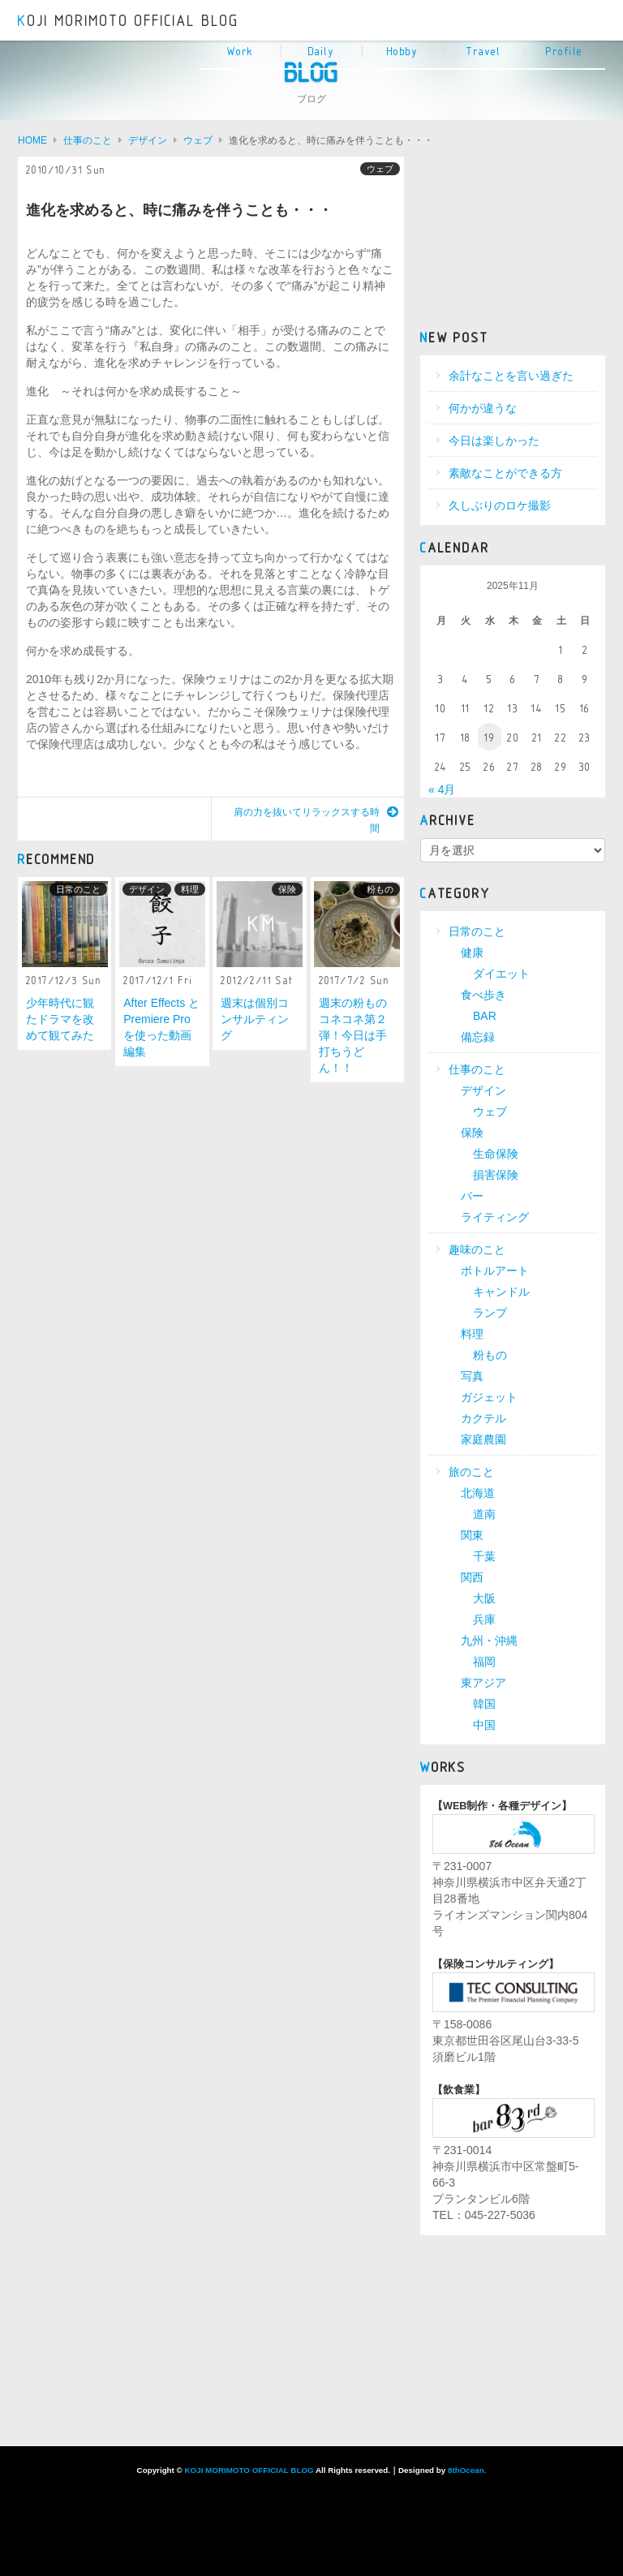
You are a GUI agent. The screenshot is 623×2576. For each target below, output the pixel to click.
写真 (472, 1376)
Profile (564, 51)
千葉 (484, 1556)
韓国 (484, 1703)
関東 (472, 1535)
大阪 (484, 1598)
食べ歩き (483, 994)
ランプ (490, 1312)
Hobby (403, 51)
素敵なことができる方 (505, 473)
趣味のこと (477, 1249)
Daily (321, 51)
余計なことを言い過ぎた (511, 375)
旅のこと (471, 1471)
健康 (472, 952)
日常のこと (78, 889)
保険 (287, 889)
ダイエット (501, 973)
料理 (190, 889)
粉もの (380, 889)
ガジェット (489, 1397)
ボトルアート (495, 1270)
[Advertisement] (512, 238)
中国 (484, 1724)
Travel (483, 51)
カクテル (483, 1418)
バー (472, 1195)
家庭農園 (483, 1439)
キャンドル (501, 1291)
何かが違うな (483, 408)
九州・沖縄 (489, 1640)
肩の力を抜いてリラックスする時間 (316, 820)
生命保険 (495, 1153)
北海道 (478, 1492)
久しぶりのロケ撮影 (500, 505)
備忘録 (478, 1036)
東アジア (483, 1682)
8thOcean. (467, 2470)
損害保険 (495, 1174)
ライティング (495, 1217)
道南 (484, 1513)
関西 (472, 1577)
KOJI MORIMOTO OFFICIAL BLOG (128, 21)
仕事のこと (477, 1069)
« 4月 (441, 789)
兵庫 (484, 1619)
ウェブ (380, 169)
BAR (484, 1015)
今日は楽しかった (494, 440)
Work (240, 51)
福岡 (484, 1661)
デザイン (147, 889)
